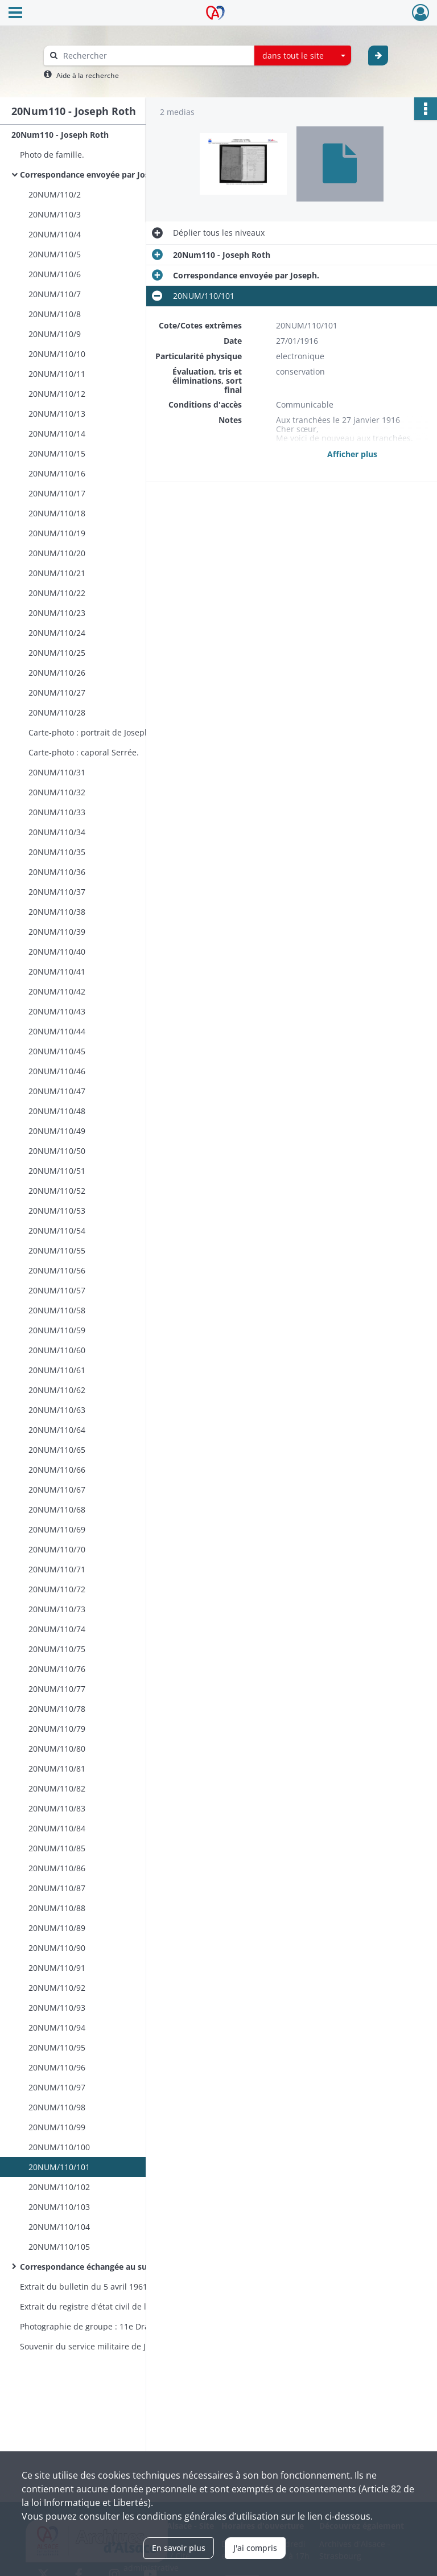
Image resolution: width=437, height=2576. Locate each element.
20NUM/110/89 (56, 1927)
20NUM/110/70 (56, 1549)
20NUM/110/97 (56, 2087)
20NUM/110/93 (56, 2007)
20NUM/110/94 (56, 2027)
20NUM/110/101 (59, 2167)
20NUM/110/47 (56, 1091)
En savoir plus (178, 2547)
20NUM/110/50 (56, 1150)
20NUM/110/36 (56, 871)
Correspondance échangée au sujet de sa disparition (122, 2266)
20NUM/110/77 (56, 1688)
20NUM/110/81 (56, 1768)
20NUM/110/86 (56, 1868)
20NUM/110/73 (56, 1609)
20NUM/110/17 (56, 493)
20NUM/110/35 (56, 852)
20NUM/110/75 (56, 1649)
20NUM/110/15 (56, 453)
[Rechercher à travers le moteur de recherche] (154, 55)
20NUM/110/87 (56, 1888)
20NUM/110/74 (56, 1629)
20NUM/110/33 (56, 812)
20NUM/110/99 (56, 2127)
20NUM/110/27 (56, 692)
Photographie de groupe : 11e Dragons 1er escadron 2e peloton (134, 2326)
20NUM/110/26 (56, 672)
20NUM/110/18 (56, 513)
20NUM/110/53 (56, 1210)
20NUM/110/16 (56, 473)
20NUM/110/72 (56, 1589)
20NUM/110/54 (56, 1230)
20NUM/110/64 (56, 1429)
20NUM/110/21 (56, 573)
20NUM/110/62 (56, 1389)
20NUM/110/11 (56, 373)
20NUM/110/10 (56, 353)
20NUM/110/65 (56, 1449)
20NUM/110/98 (56, 2107)
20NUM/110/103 (59, 2206)
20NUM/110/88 (56, 1908)
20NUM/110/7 (54, 294)
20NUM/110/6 (54, 274)
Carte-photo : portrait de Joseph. (90, 732)
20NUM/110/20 (56, 553)
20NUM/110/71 (56, 1569)
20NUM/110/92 (56, 1987)
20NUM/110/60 (56, 1350)
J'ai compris (255, 2547)
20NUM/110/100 (59, 2147)
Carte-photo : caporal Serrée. (83, 752)
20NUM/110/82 (56, 1788)
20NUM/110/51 (56, 1170)
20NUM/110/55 (56, 1250)
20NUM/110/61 (56, 1370)
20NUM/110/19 (56, 533)
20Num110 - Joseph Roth (60, 134)
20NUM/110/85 (56, 1848)
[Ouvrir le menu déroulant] (15, 13)
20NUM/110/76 (56, 1668)
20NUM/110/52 (56, 1190)
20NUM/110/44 (56, 1031)
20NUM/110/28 (56, 712)
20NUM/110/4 (54, 234)
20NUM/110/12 (56, 393)
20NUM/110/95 (56, 2047)
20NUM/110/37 (56, 891)
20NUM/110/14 (56, 433)
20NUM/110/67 (56, 1489)
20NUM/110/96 (56, 2067)
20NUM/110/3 (54, 214)
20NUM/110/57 (56, 1290)
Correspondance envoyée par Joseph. (93, 174)
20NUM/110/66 (56, 1469)
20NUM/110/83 (56, 1808)
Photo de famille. (52, 154)
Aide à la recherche (87, 75)
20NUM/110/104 (59, 2226)
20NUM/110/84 (56, 1828)
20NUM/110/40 (56, 951)
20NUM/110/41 (56, 971)
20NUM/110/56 (56, 1270)
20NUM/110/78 (56, 1708)
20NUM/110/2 (54, 194)
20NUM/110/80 (56, 1748)
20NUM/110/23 (56, 612)
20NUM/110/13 (56, 413)
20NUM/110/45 (56, 1051)
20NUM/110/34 (56, 832)
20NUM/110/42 (56, 991)
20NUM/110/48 (56, 1111)
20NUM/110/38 (56, 911)
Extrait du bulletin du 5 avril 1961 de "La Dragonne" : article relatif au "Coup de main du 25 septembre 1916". (134, 2286)
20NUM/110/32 (56, 792)
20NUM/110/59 (56, 1330)
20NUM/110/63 (56, 1409)
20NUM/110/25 (56, 652)
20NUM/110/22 (56, 592)
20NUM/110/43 (56, 1011)
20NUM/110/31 (56, 772)
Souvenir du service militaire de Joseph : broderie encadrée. (134, 2346)
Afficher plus (352, 454)
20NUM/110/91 (56, 1967)
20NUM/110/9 (54, 333)
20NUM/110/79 (56, 1728)
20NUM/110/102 (59, 2186)
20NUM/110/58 (56, 1310)
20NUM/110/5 (54, 254)
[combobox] (302, 56)
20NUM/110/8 (54, 314)
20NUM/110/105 (59, 2246)
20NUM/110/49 (56, 1130)
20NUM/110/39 (56, 931)
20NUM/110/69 (56, 1529)
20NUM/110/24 (56, 632)
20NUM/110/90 (56, 1947)
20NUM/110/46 (56, 1071)
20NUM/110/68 (56, 1509)
